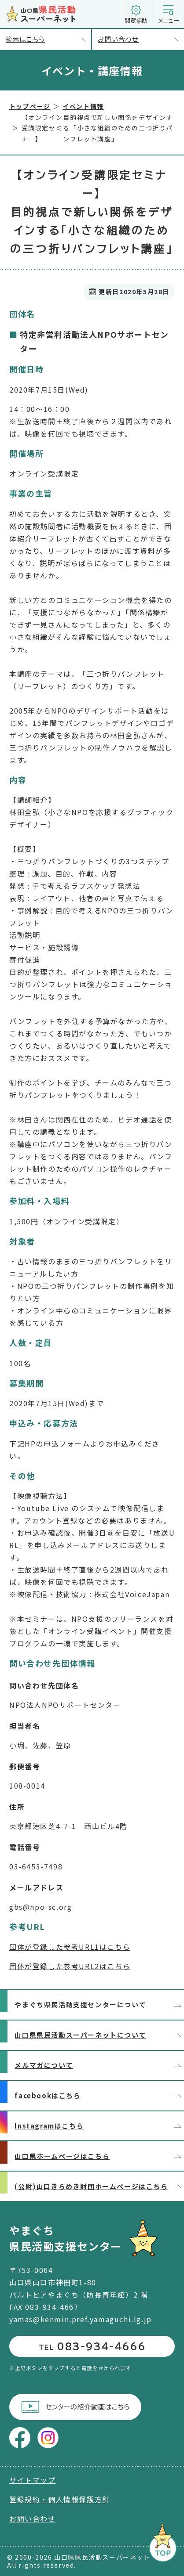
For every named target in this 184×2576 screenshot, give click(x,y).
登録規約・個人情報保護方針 (59, 2499)
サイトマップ (32, 2480)
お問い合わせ (141, 39)
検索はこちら (48, 39)
